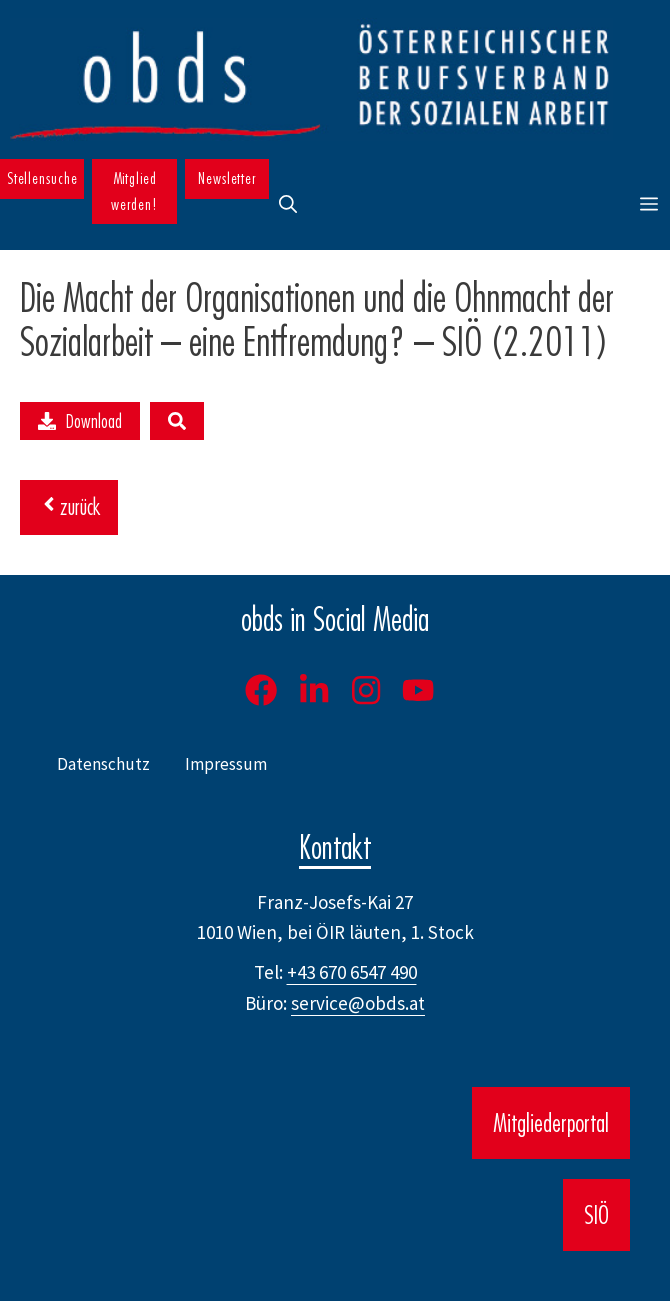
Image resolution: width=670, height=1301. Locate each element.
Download (80, 421)
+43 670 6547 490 (352, 972)
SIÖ (596, 1215)
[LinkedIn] (314, 690)
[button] (288, 205)
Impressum (226, 764)
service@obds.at (358, 1003)
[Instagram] (366, 690)
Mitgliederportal (551, 1123)
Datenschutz (103, 764)
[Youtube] (418, 690)
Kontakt (335, 847)
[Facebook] (261, 690)
